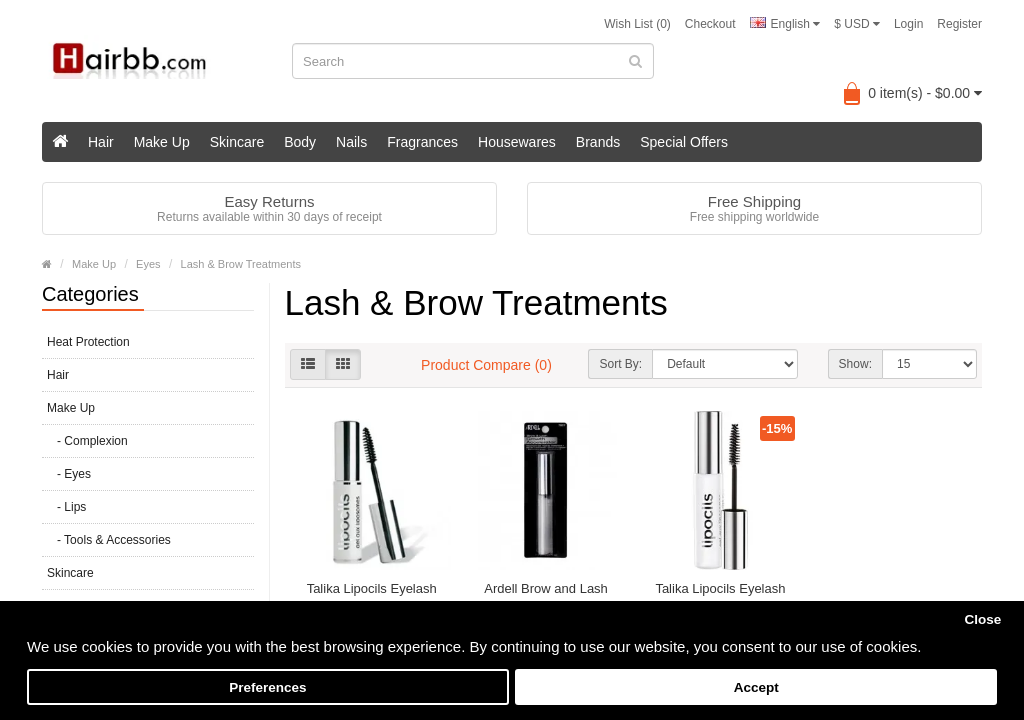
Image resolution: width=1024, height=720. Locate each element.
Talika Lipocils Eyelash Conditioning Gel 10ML (372, 597)
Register (959, 24)
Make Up (162, 142)
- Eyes (69, 474)
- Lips (66, 507)
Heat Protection (88, 342)
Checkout (710, 24)
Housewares (517, 142)
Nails (351, 142)
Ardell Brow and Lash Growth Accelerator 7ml (546, 597)
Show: (855, 364)
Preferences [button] (267, 687)
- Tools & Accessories (109, 540)
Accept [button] (756, 687)
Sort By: (620, 364)
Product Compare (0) (486, 365)
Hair (101, 142)
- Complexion (87, 441)
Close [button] (982, 619)
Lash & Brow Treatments (241, 264)
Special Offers (684, 142)
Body (300, 142)
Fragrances (422, 142)
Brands (598, 142)
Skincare (237, 142)
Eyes (148, 264)
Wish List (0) (637, 24)
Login (908, 24)
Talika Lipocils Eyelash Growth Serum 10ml (720, 597)
